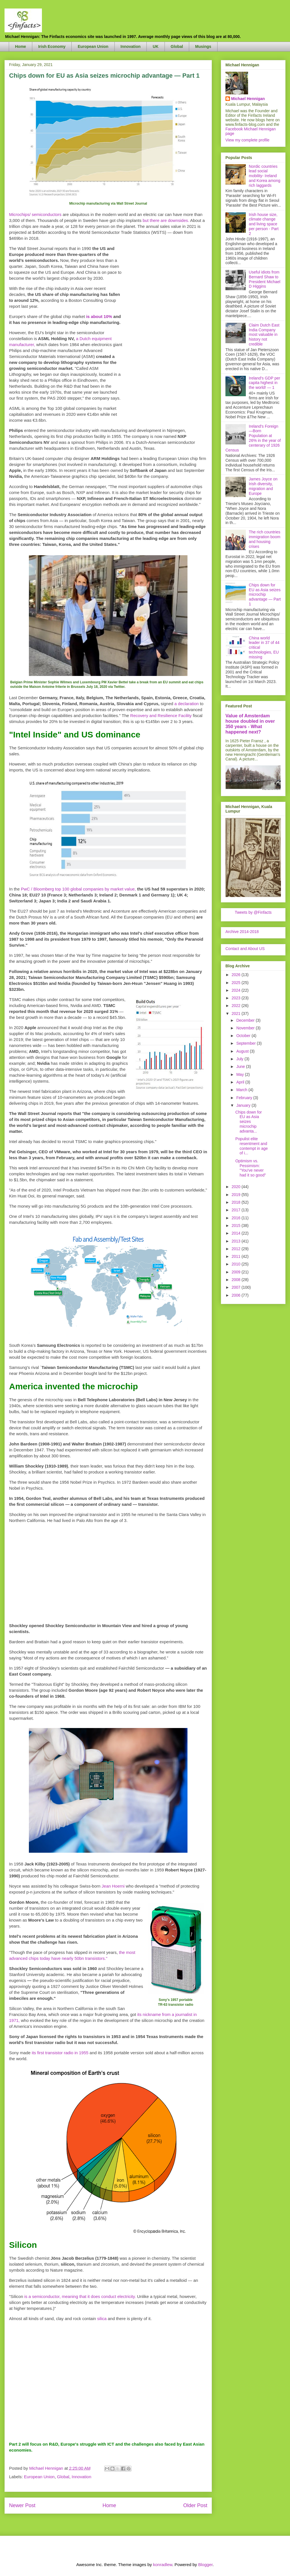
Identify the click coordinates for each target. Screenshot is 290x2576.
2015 (237, 1225)
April (240, 1082)
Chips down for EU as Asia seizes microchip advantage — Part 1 (265, 594)
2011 (237, 1256)
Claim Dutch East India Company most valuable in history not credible (264, 334)
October (243, 1035)
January (243, 1105)
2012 (237, 1248)
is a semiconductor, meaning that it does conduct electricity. (80, 2296)
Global (177, 46)
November (245, 1028)
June (241, 1066)
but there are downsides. (166, 220)
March (242, 1089)
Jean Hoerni (113, 1886)
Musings (203, 46)
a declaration (186, 703)
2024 (237, 990)
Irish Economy (51, 46)
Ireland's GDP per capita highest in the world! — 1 (264, 383)
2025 (237, 982)
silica (101, 2318)
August (243, 1051)
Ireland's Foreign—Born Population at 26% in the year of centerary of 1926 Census (253, 438)
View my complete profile (247, 140)
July (240, 1059)
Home (20, 46)
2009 (237, 1272)
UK (155, 46)
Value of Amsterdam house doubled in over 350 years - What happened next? (250, 723)
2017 (237, 1210)
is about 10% (99, 316)
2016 (237, 1218)
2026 (237, 974)
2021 (237, 1013)
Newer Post (22, 2505)
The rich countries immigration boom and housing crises (264, 539)
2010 (237, 1264)
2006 (237, 1295)
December (245, 1020)
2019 (237, 1194)
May (240, 1074)
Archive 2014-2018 (242, 931)
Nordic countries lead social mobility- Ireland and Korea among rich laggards (264, 176)
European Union (93, 46)
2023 (237, 998)
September (246, 1043)
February (244, 1097)
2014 (237, 1233)
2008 (237, 1279)
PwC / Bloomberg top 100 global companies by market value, (78, 889)
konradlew (162, 2564)
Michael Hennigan (248, 98)
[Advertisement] (164, 330)
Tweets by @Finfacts (253, 912)
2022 (237, 1005)
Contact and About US (245, 948)
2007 (237, 1287)
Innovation (131, 46)
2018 (237, 1202)
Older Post (195, 2505)
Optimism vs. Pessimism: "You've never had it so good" (250, 1168)
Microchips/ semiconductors (35, 214)
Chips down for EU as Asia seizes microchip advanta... (248, 1121)
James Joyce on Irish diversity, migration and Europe (263, 486)
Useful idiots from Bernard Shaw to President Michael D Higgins (264, 279)
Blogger (205, 2564)
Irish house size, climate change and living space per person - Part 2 (264, 224)
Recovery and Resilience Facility (161, 715)
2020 (237, 1186)
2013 (237, 1241)
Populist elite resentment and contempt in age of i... (251, 1146)
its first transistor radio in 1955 (60, 2052)
